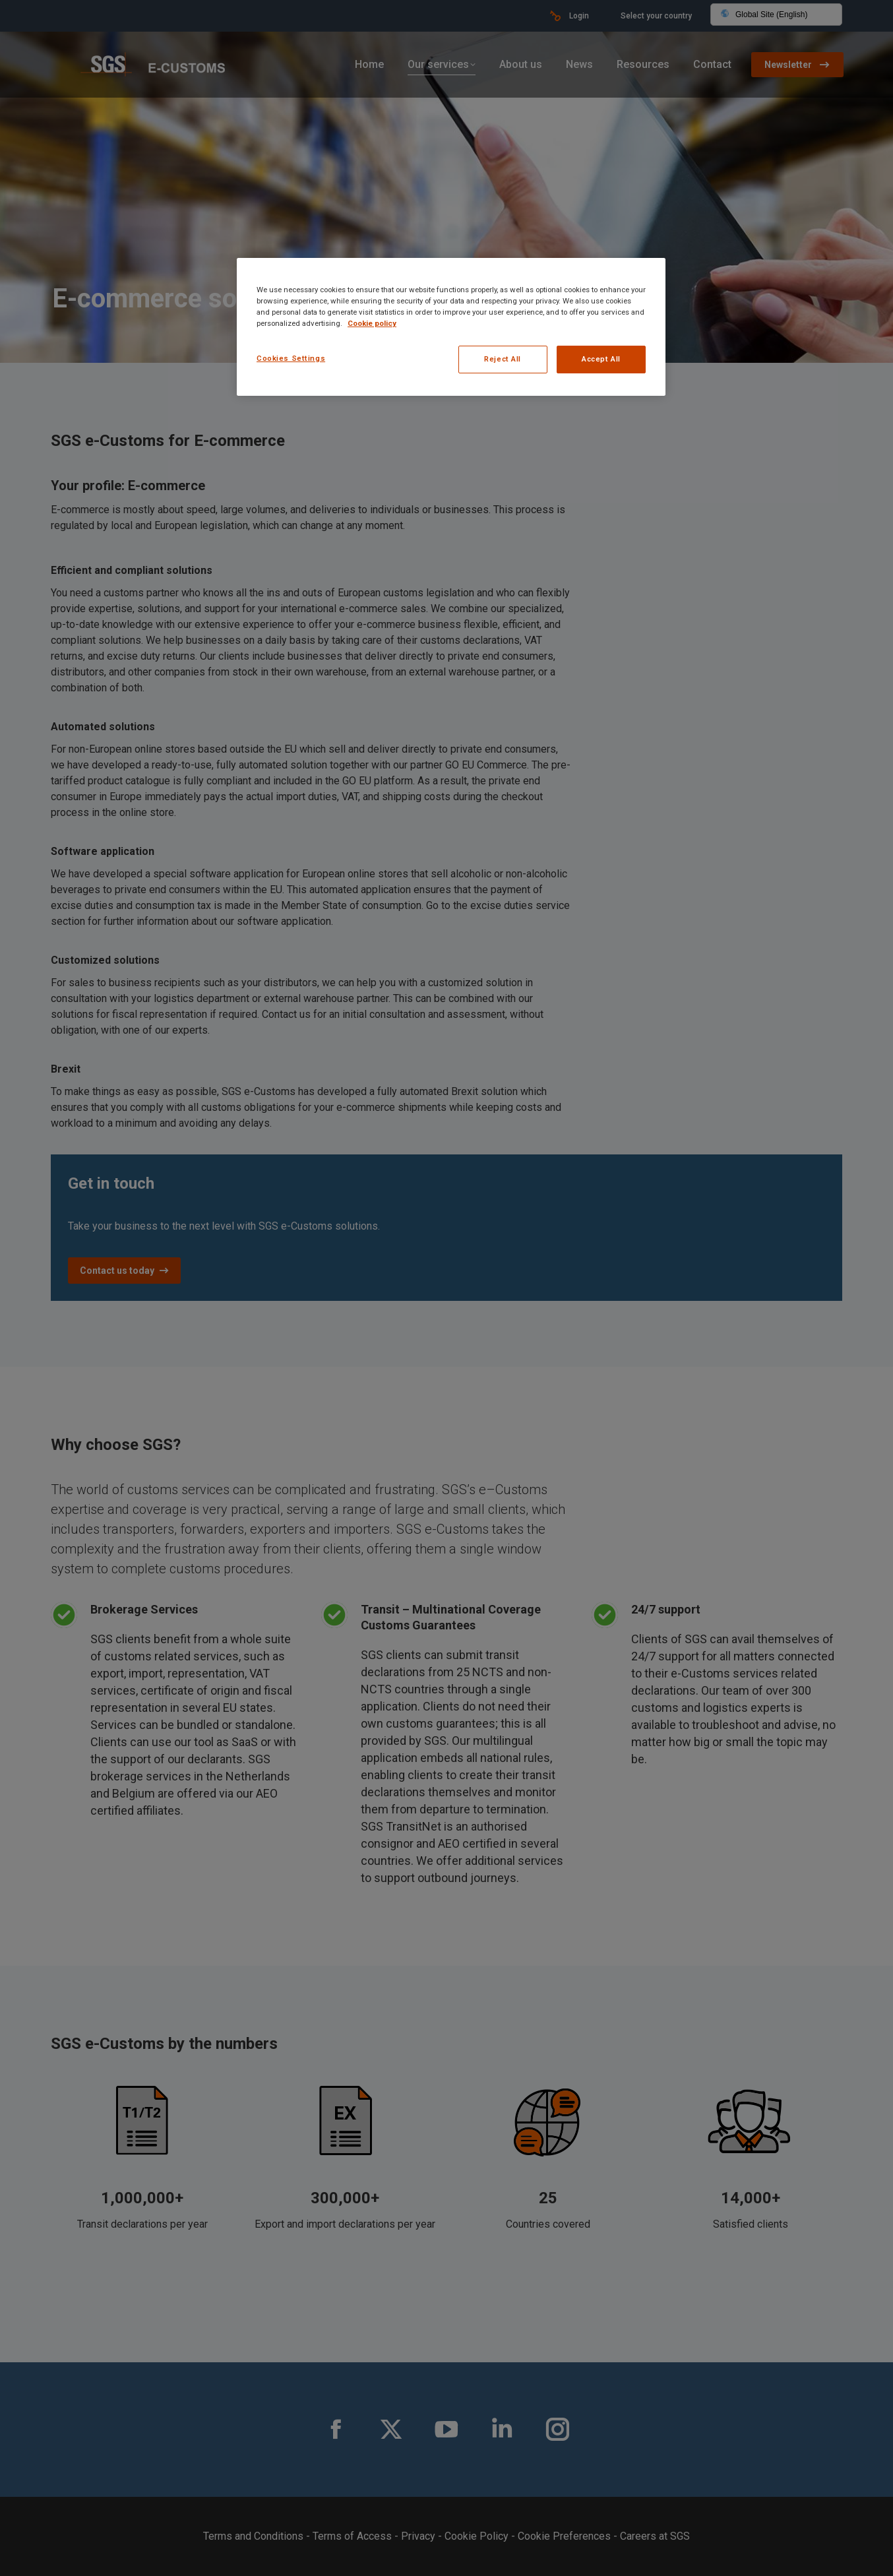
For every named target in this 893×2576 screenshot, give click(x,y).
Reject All (502, 358)
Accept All (601, 358)
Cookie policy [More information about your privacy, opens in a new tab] (372, 323)
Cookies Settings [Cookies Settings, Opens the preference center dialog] (291, 358)
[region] (451, 327)
